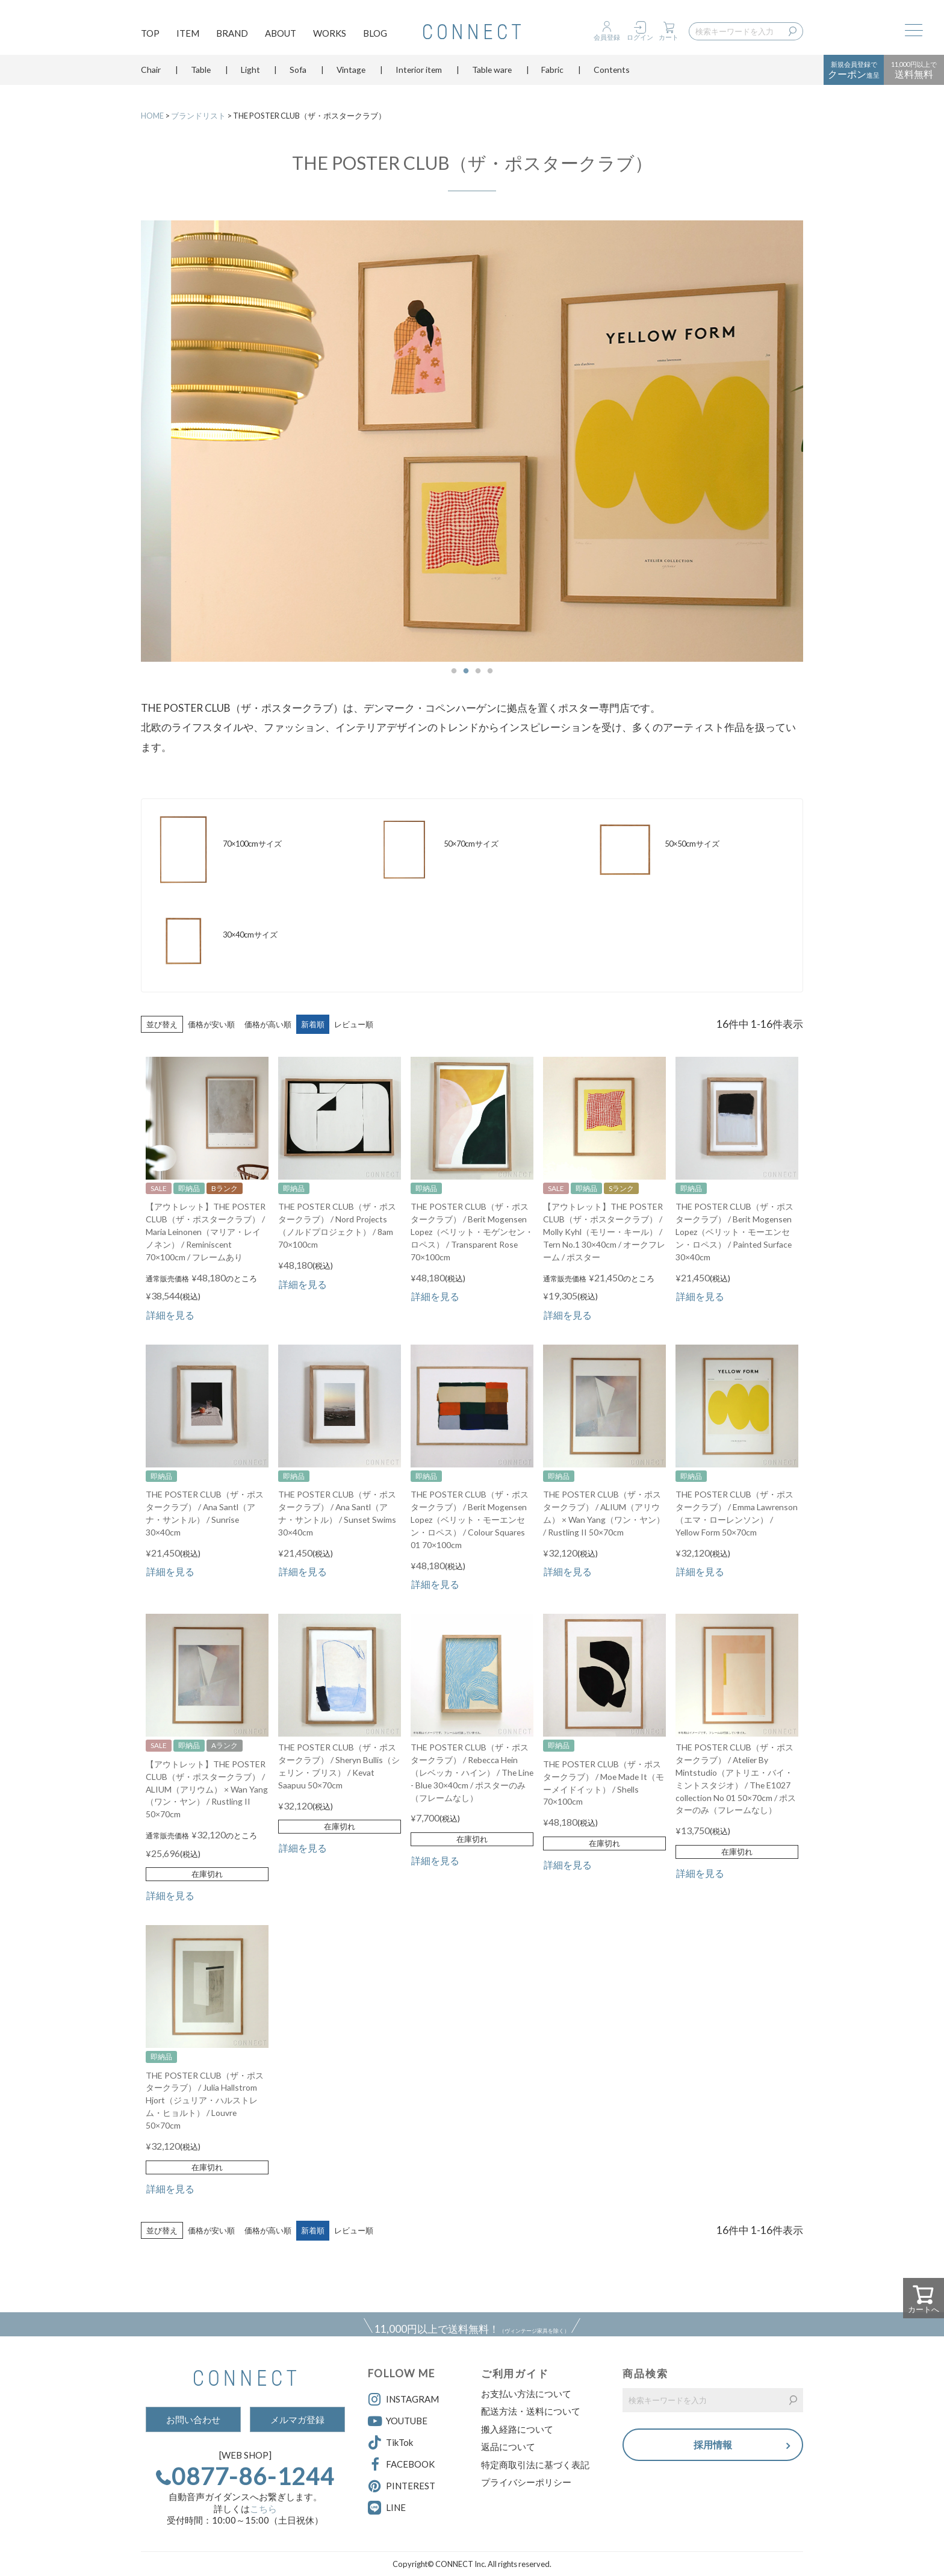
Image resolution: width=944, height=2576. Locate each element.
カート (668, 37)
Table (201, 75)
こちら (263, 2508)
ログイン (640, 37)
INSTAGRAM (403, 2399)
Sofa (298, 75)
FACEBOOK (401, 2464)
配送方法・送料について (530, 2411)
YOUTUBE (397, 2421)
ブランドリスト (198, 115)
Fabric (552, 75)
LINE (396, 2507)
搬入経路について (517, 2429)
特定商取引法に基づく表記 (535, 2464)
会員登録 (607, 37)
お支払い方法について (526, 2393)
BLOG (375, 33)
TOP (150, 33)
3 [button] (478, 671)
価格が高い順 (267, 1024)
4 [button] (490, 671)
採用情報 (712, 2445)
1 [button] (454, 671)
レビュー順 (353, 1024)
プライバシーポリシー (526, 2482)
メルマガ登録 (297, 2419)
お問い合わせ (193, 2419)
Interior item (419, 75)
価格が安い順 (211, 1024)
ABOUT (280, 33)
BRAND (232, 33)
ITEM (187, 33)
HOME (152, 115)
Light (250, 75)
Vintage (351, 75)
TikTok (390, 2443)
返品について (508, 2446)
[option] (472, 441)
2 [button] (466, 671)
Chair (151, 75)
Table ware (492, 75)
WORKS (329, 33)
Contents (612, 75)
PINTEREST (401, 2486)
